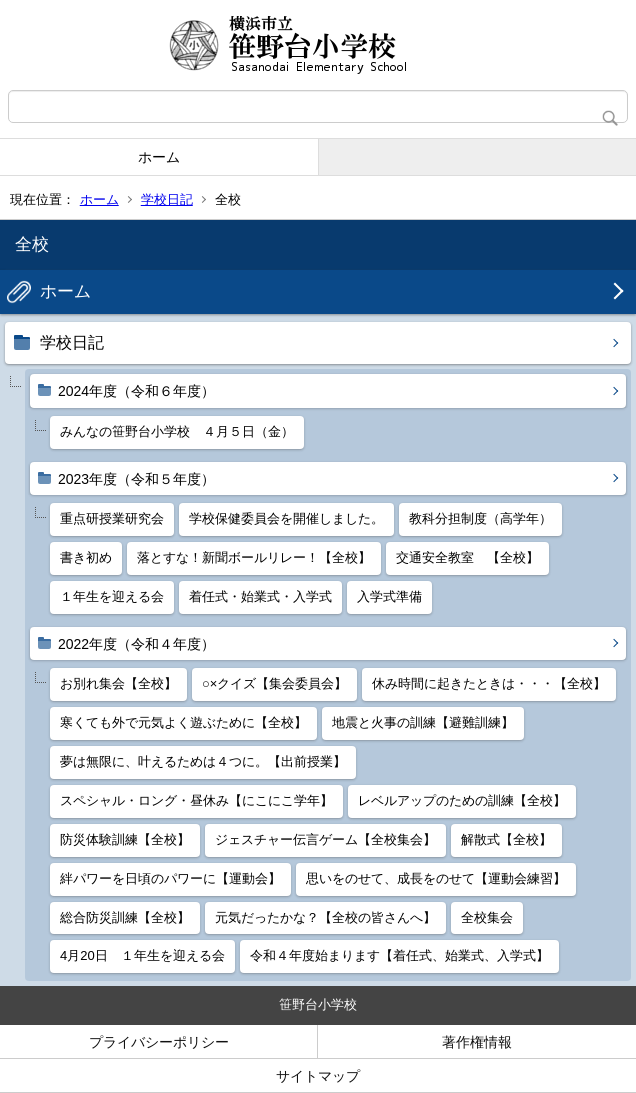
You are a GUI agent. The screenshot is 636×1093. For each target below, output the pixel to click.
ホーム (159, 157)
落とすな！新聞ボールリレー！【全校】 (254, 557)
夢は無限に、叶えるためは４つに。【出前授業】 (203, 761)
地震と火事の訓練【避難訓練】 (423, 722)
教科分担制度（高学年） (480, 518)
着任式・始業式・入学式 (260, 596)
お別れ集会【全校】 (118, 683)
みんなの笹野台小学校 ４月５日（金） (177, 431)
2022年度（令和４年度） (136, 644)
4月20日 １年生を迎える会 (142, 955)
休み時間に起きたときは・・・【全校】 (489, 683)
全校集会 (487, 917)
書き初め (86, 557)
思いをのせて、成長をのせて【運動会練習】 (436, 878)
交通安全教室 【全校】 (467, 557)
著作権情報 (477, 1042)
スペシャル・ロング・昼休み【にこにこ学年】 (196, 800)
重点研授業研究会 (112, 518)
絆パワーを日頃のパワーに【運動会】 (170, 878)
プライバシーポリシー (159, 1042)
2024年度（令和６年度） (136, 391)
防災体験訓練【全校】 (125, 839)
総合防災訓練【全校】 (125, 917)
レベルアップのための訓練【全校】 (462, 800)
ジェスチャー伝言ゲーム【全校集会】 (325, 839)
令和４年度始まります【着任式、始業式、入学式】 (399, 955)
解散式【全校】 (506, 839)
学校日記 (167, 199)
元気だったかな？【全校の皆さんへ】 (325, 917)
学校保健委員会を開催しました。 (286, 518)
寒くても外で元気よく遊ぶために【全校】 (183, 722)
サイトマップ (318, 1076)
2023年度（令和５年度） (136, 479)
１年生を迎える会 (112, 596)
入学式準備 (389, 596)
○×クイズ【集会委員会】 (274, 683)
